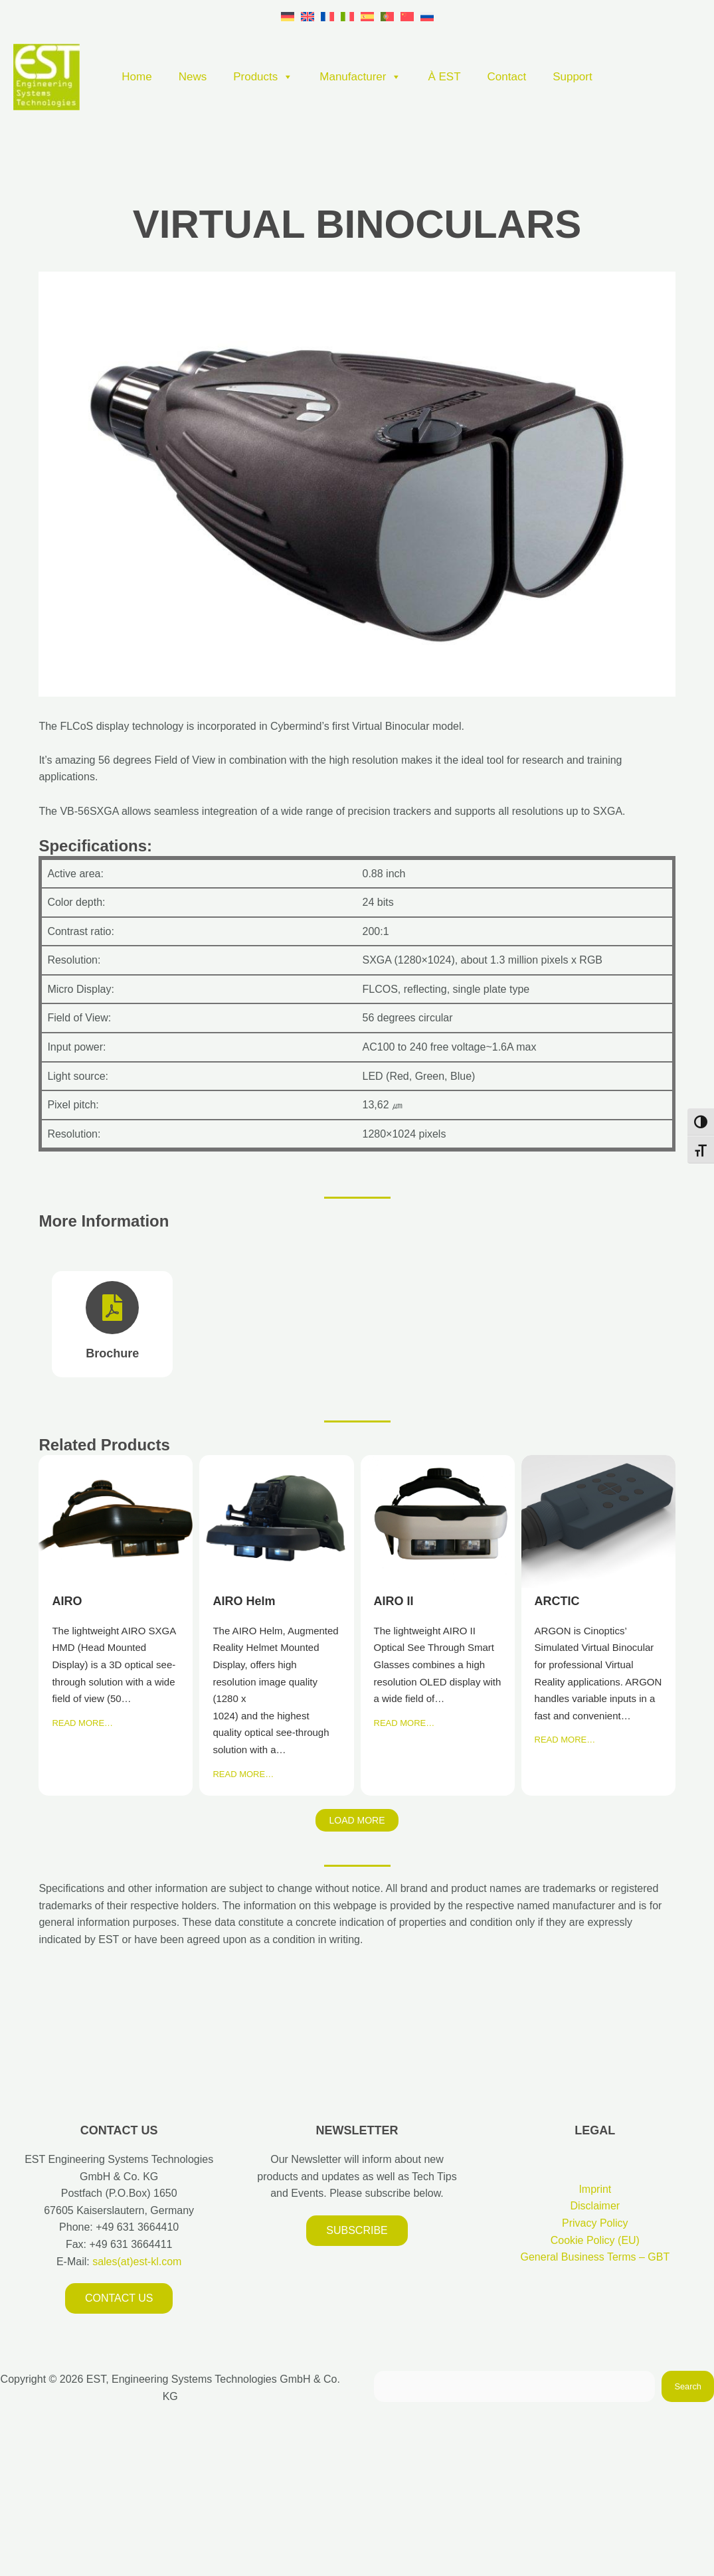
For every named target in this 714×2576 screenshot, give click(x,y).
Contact (507, 76)
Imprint (595, 2189)
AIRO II (437, 1520)
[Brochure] (112, 1324)
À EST (444, 76)
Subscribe (356, 2230)
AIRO (115, 1520)
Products (263, 77)
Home (136, 76)
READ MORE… (82, 1723)
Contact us (119, 2298)
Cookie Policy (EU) (595, 2240)
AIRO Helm (276, 1520)
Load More (357, 1820)
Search (687, 2386)
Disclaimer (595, 2205)
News (193, 76)
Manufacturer (360, 77)
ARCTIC (598, 1520)
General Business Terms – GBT (594, 2257)
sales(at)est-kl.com (136, 2261)
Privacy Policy (595, 2223)
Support (572, 76)
